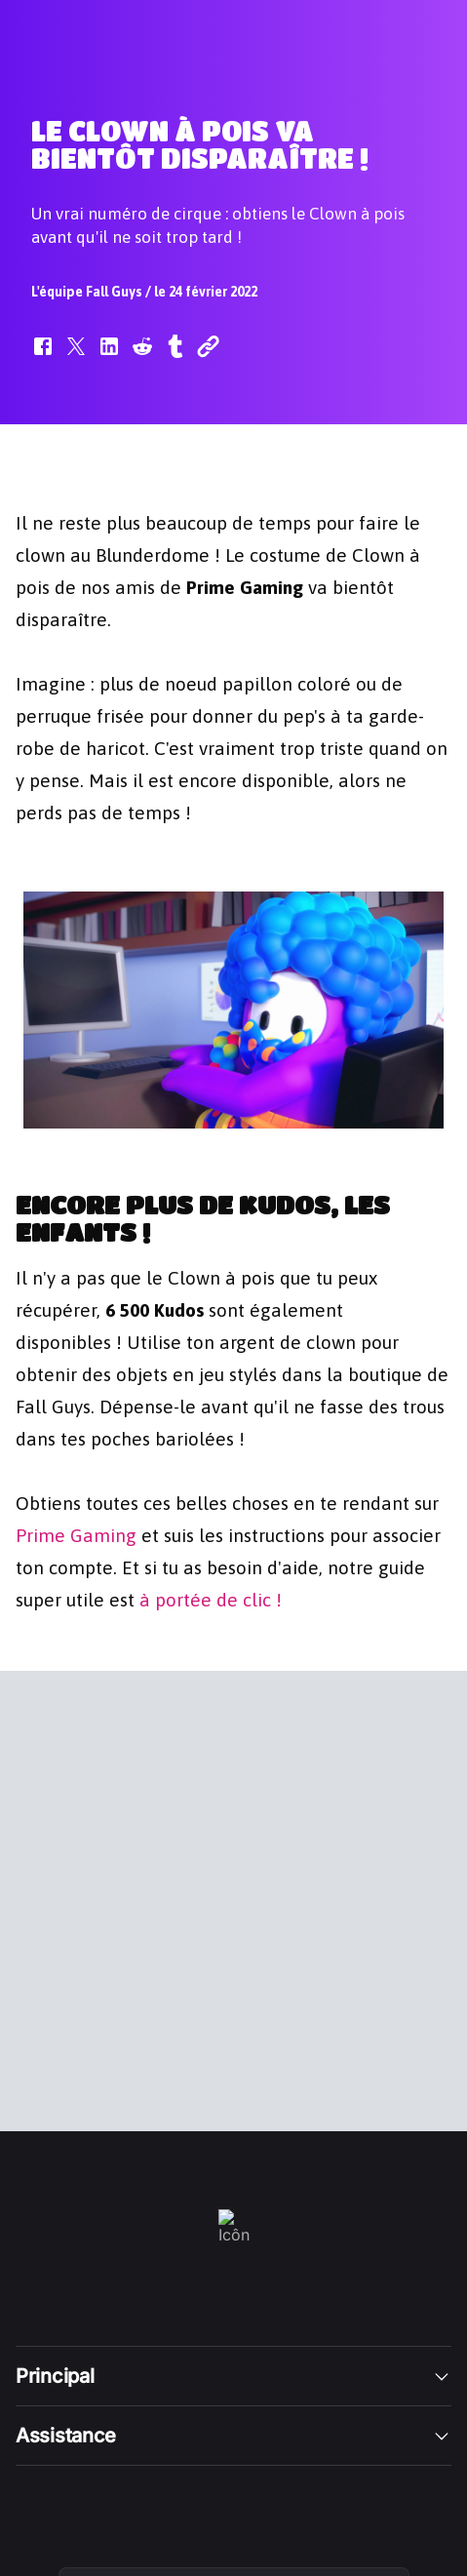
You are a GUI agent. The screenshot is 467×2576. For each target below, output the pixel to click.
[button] (43, 356)
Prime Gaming (76, 1534)
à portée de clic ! (210, 1598)
